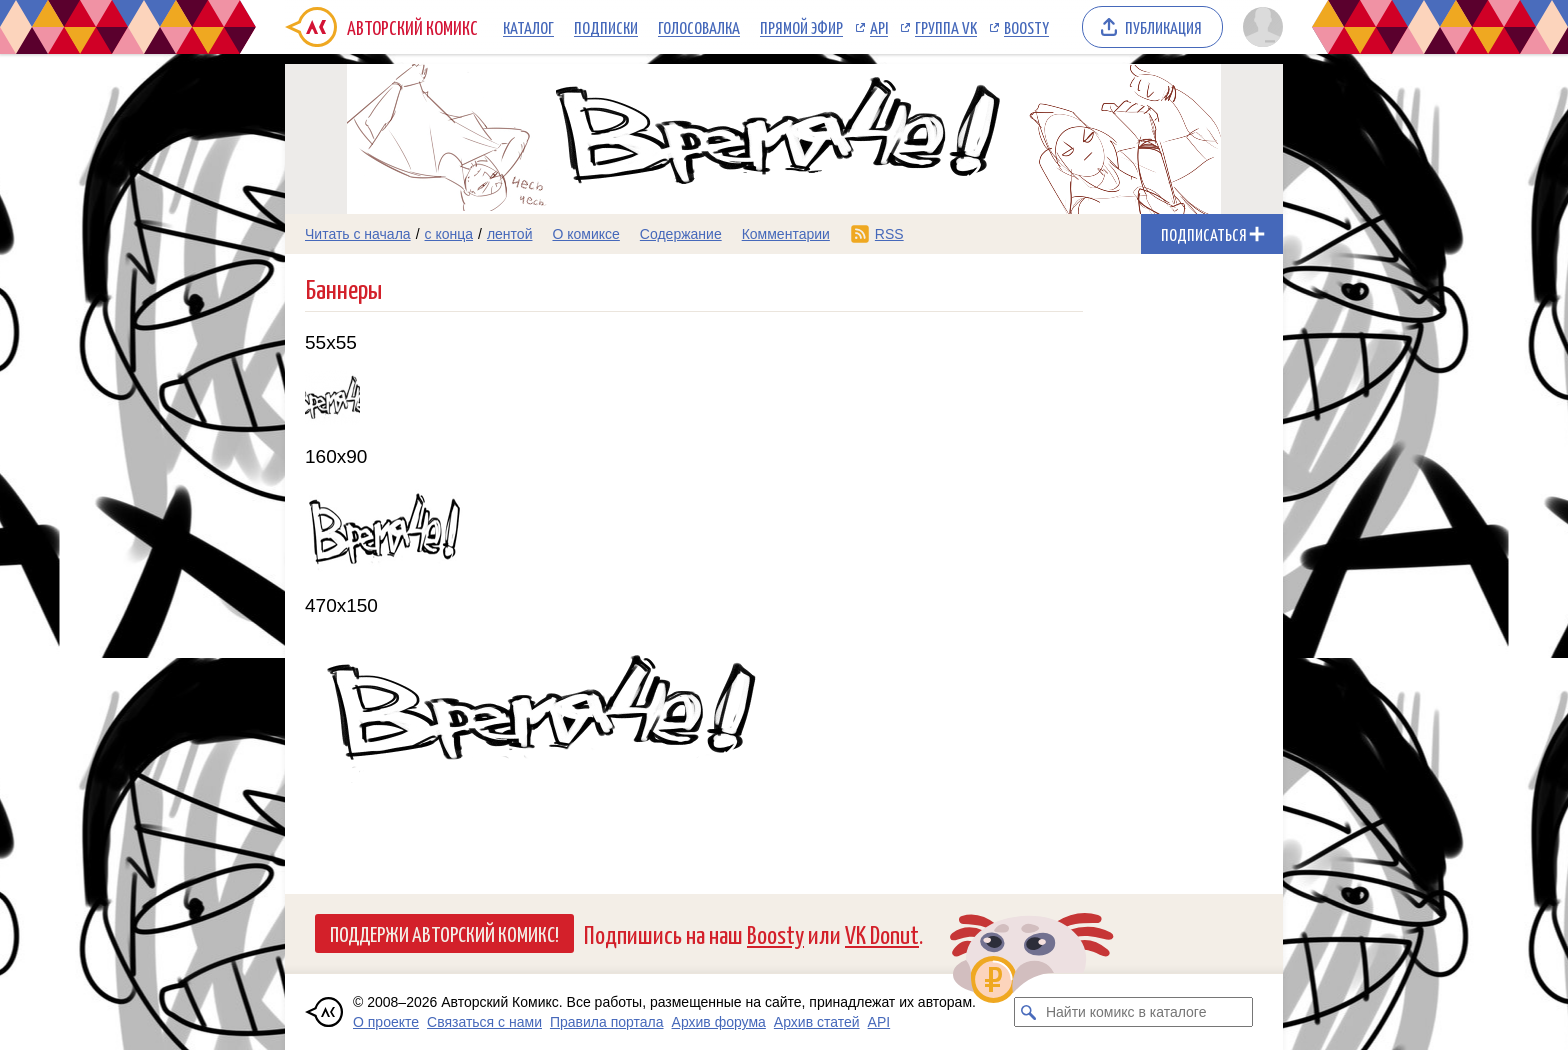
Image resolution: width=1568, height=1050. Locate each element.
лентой (510, 234)
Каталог (528, 27)
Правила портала (607, 1022)
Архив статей (817, 1022)
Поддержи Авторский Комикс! (444, 933)
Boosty (1026, 27)
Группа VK (946, 27)
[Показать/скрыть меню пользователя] (1259, 27)
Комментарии (786, 234)
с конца (449, 234)
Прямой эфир (801, 27)
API (879, 27)
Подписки (606, 27)
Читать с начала (358, 234)
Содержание (681, 234)
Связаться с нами (484, 1022)
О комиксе (585, 234)
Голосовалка (699, 27)
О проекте (386, 1022)
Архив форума (719, 1022)
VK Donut (882, 933)
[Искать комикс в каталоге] (1029, 1012)
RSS (889, 234)
